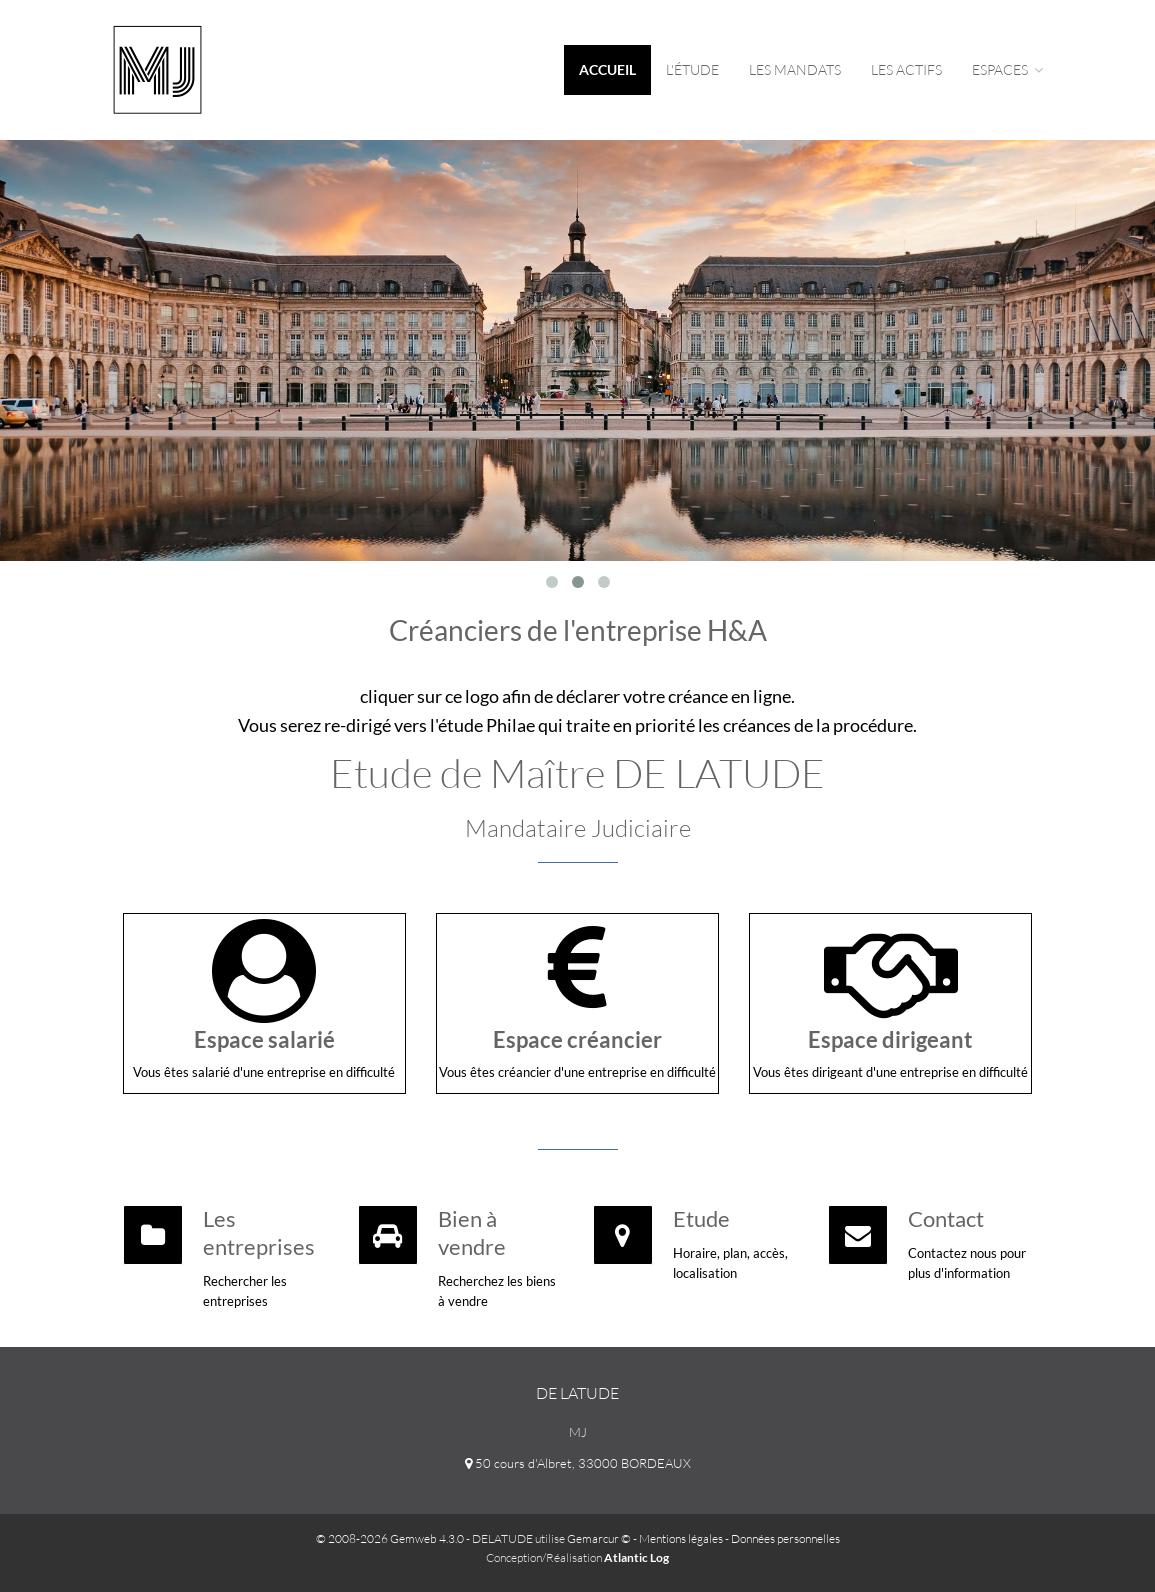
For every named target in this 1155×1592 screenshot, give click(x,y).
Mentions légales (681, 1538)
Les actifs (906, 69)
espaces (1007, 69)
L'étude (692, 69)
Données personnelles (785, 1538)
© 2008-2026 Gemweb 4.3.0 (390, 1538)
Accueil (607, 69)
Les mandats (795, 69)
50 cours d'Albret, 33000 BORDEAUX (578, 1463)
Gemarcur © (599, 1538)
